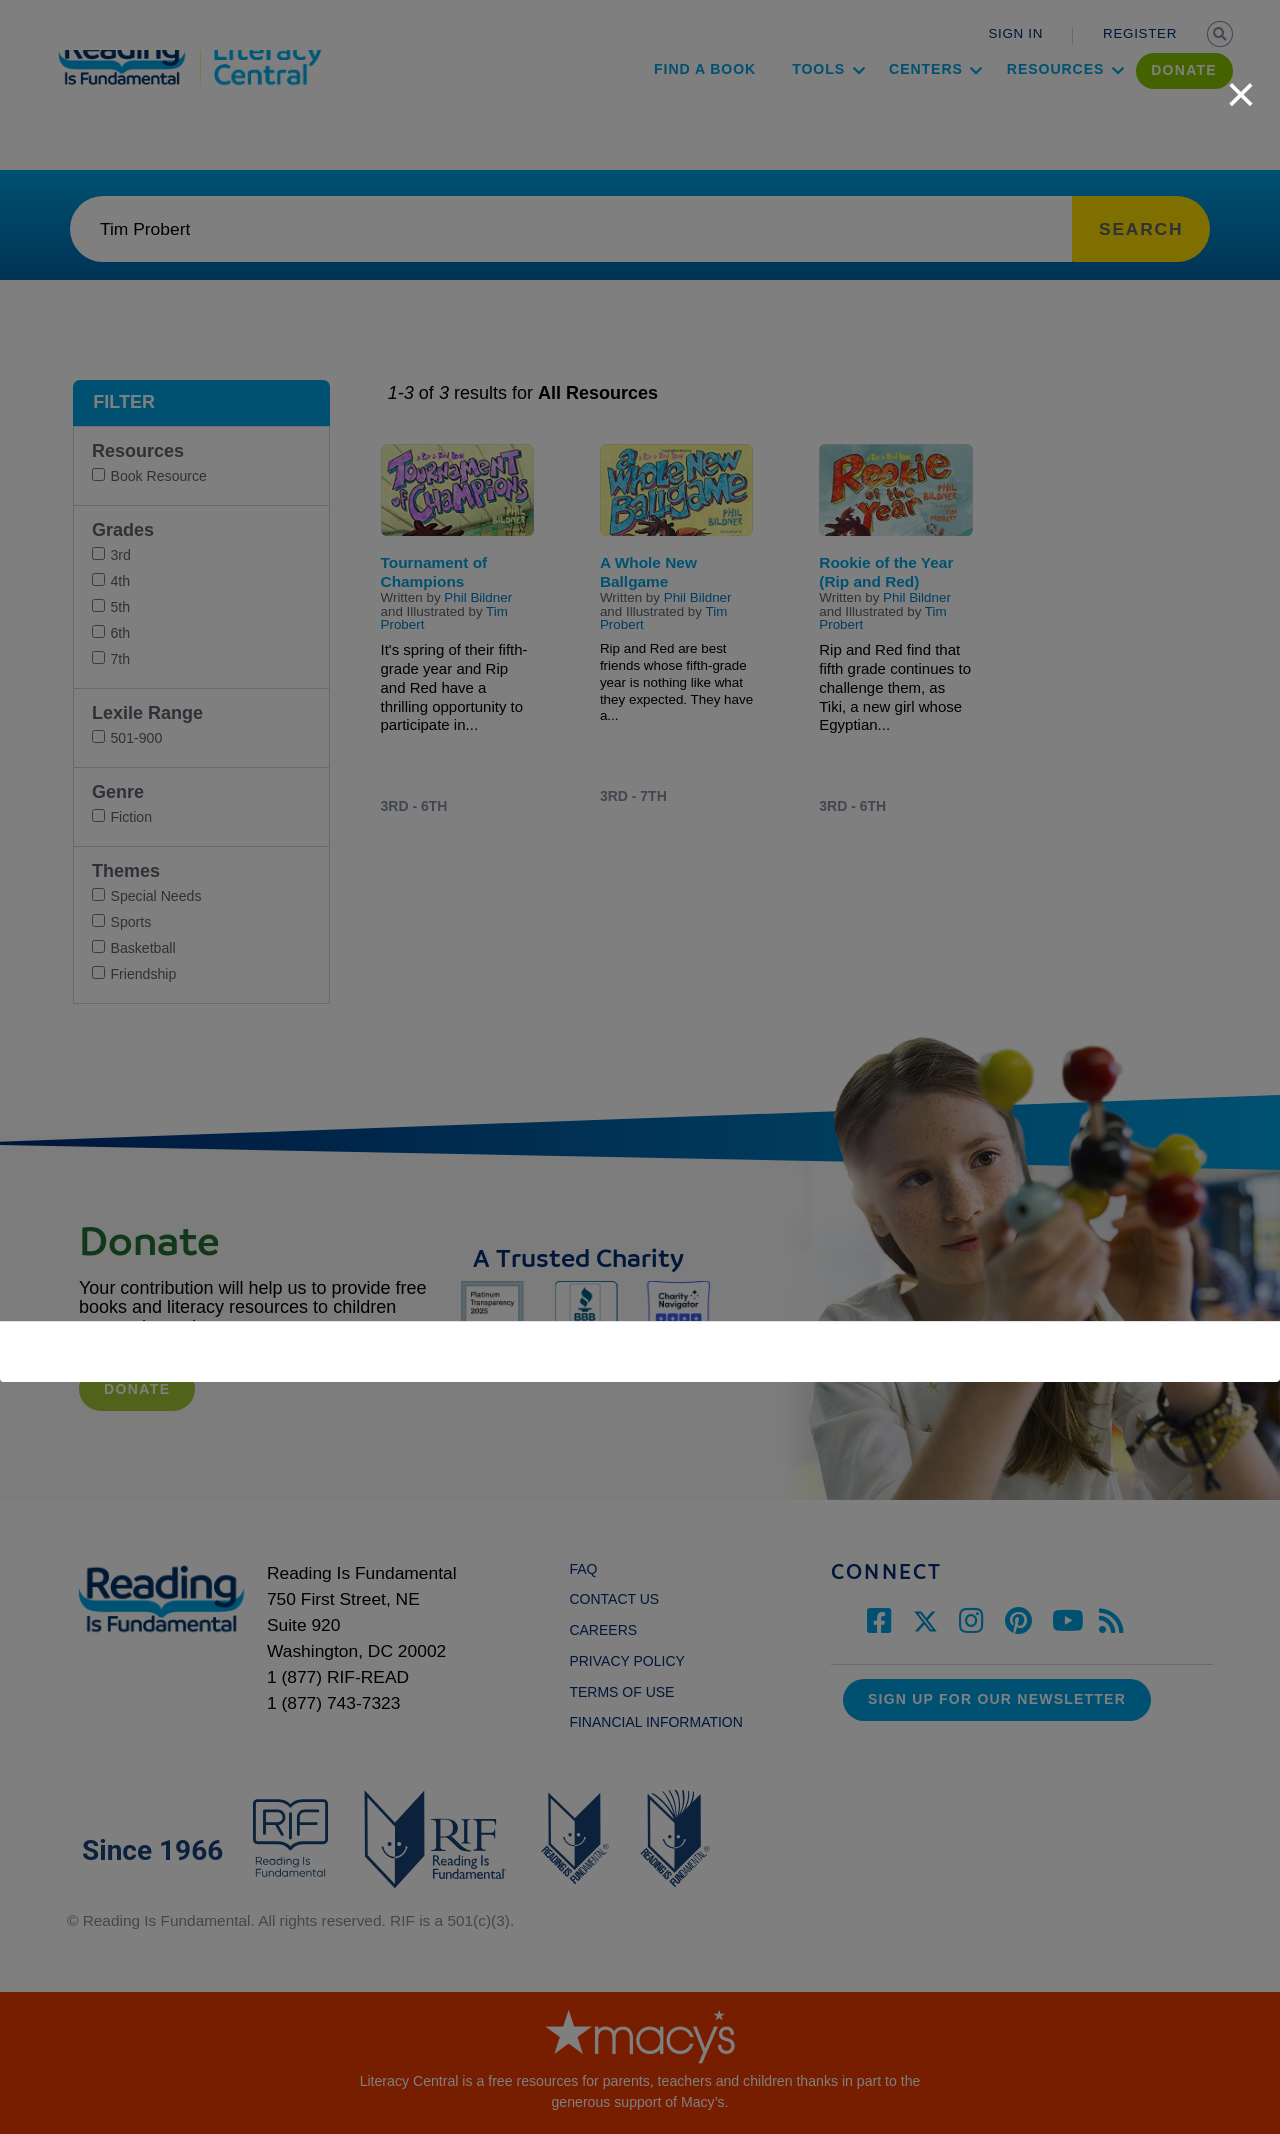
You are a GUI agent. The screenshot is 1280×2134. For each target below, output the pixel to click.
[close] (1241, 84)
